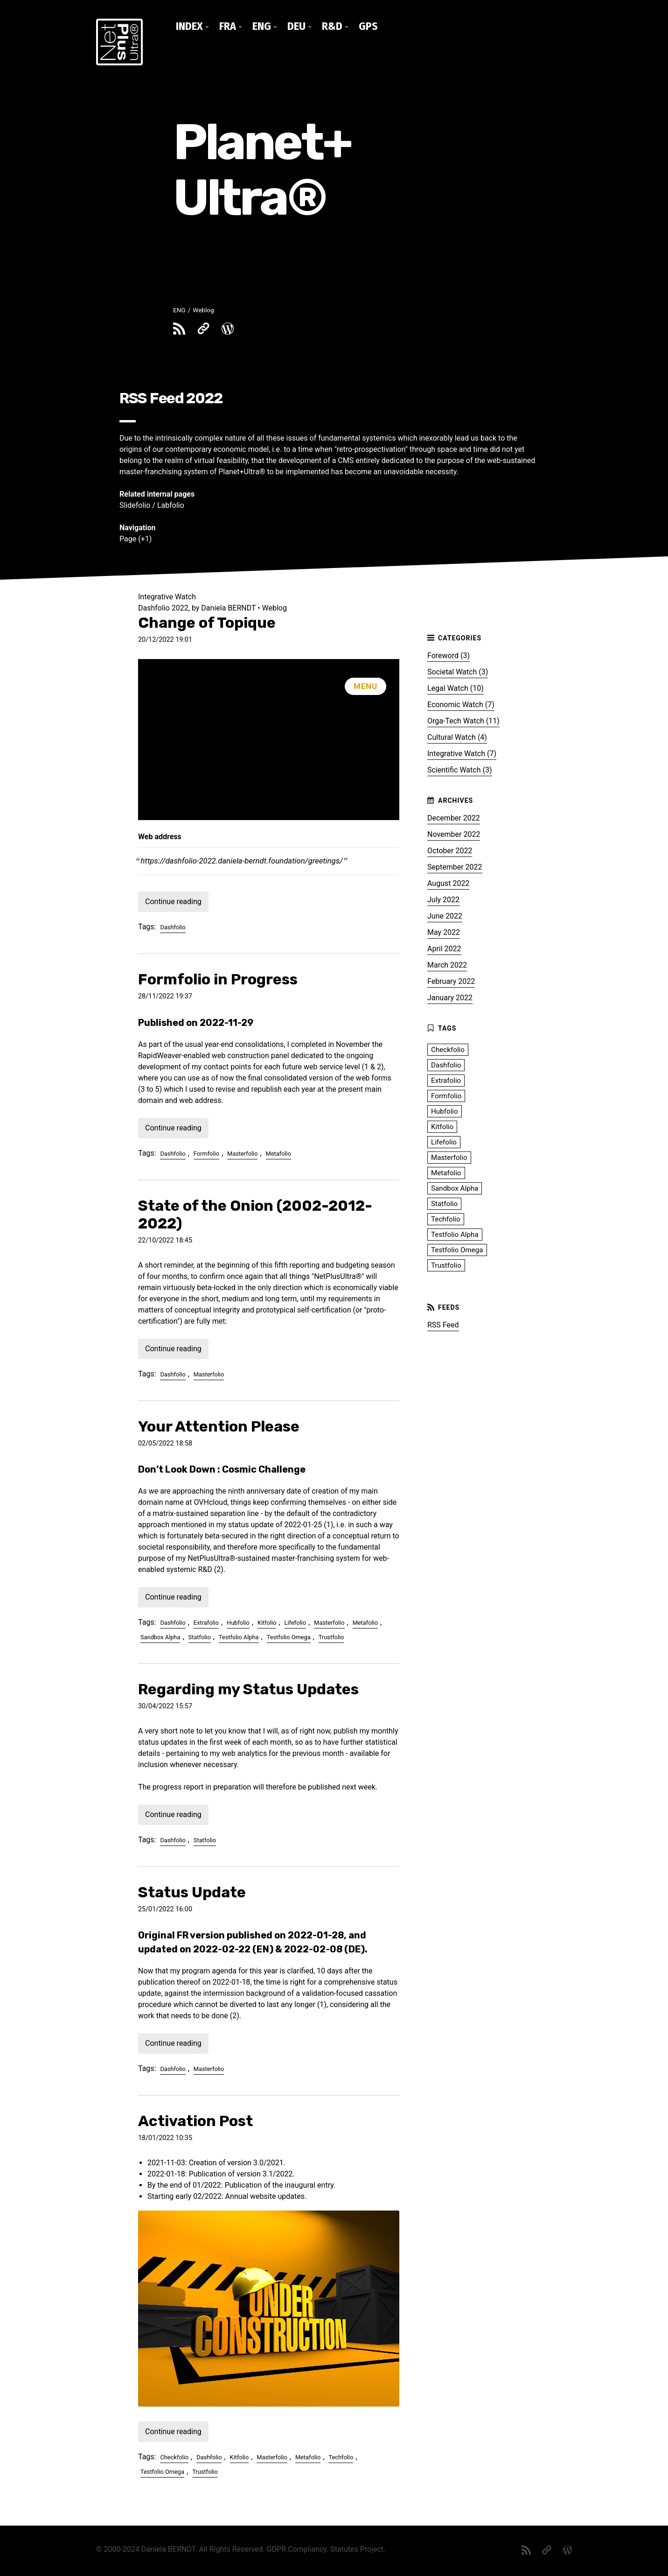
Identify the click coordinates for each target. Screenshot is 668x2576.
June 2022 (444, 916)
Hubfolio (238, 1622)
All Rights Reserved (231, 2549)
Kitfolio (267, 1622)
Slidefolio (134, 505)
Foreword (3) (448, 655)
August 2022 (448, 883)
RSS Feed (443, 1324)
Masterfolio (242, 1153)
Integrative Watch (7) (461, 753)
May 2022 (443, 932)
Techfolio (340, 2457)
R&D (332, 26)
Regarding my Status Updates (248, 1689)
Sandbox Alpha (160, 1637)
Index (189, 26)
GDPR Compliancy (297, 2549)
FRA (227, 26)
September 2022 (454, 867)
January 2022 (450, 997)
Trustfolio (331, 1637)
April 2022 (444, 948)
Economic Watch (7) (460, 704)
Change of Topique (207, 623)
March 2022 (447, 965)
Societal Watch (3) (457, 671)
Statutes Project (356, 2549)
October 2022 (449, 850)
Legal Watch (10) (455, 688)
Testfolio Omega (289, 1637)
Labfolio (170, 505)
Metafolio (278, 1153)
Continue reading (173, 901)
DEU (296, 26)
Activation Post (195, 2121)
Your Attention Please (218, 1426)
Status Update (192, 1892)
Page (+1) (135, 538)
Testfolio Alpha (239, 1637)
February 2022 (451, 981)
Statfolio (199, 1637)
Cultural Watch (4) (457, 737)
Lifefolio (295, 1622)
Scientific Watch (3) (459, 769)
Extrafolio (206, 1622)
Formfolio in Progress (218, 979)
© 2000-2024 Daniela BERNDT (145, 2549)
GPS (368, 26)
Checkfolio (174, 2457)
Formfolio (206, 1153)
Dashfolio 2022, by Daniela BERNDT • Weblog (212, 608)
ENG (261, 26)
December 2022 (453, 818)
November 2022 (453, 834)
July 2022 (443, 899)
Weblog (203, 310)
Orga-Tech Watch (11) (463, 720)
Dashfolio (172, 927)
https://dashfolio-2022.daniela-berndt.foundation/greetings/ (242, 860)
